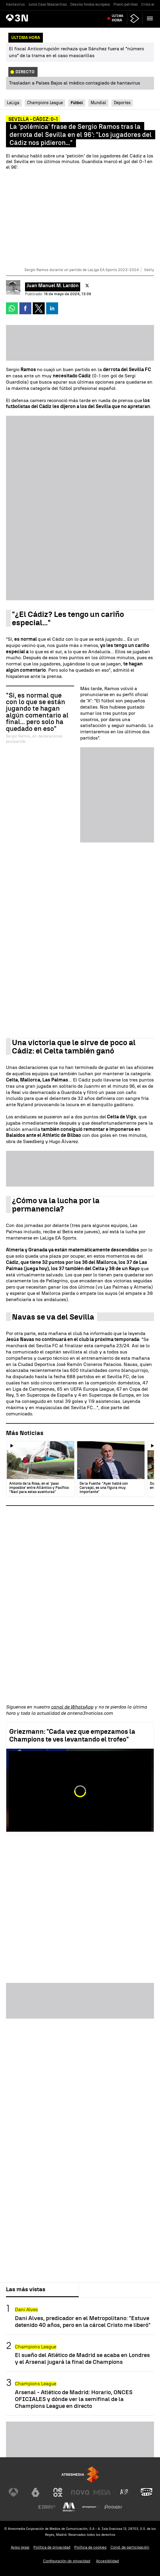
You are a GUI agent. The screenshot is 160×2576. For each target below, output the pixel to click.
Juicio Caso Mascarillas (47, 4)
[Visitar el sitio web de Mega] (102, 2492)
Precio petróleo (126, 4)
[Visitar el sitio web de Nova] (80, 2492)
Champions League (45, 102)
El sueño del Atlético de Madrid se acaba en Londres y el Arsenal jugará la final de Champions (82, 2358)
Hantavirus (15, 4)
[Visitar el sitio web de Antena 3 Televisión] (13, 2492)
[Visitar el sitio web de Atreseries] (124, 2492)
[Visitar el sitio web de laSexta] (35, 2492)
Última (117, 18)
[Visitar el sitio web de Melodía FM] (69, 2506)
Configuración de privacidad (66, 2561)
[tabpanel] (80, 2356)
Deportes (122, 102)
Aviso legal (20, 2547)
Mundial (98, 102)
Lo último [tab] (95, 2289)
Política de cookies (90, 2547)
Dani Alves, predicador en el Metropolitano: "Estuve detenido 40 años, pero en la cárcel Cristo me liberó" (82, 2321)
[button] (150, 18)
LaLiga (13, 102)
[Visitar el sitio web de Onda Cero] (147, 2492)
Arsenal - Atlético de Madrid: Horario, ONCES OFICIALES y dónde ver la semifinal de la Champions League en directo (74, 2399)
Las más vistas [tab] (25, 2289)
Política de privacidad (51, 2547)
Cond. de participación (130, 2547)
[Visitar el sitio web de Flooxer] (113, 2506)
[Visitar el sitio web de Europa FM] (47, 2506)
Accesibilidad (107, 2561)
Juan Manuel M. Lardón (53, 285)
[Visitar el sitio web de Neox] (58, 2492)
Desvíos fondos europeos (90, 4)
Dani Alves (26, 2309)
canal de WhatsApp (72, 1707)
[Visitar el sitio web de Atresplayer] (91, 2506)
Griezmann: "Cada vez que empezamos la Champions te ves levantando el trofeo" (72, 1735)
